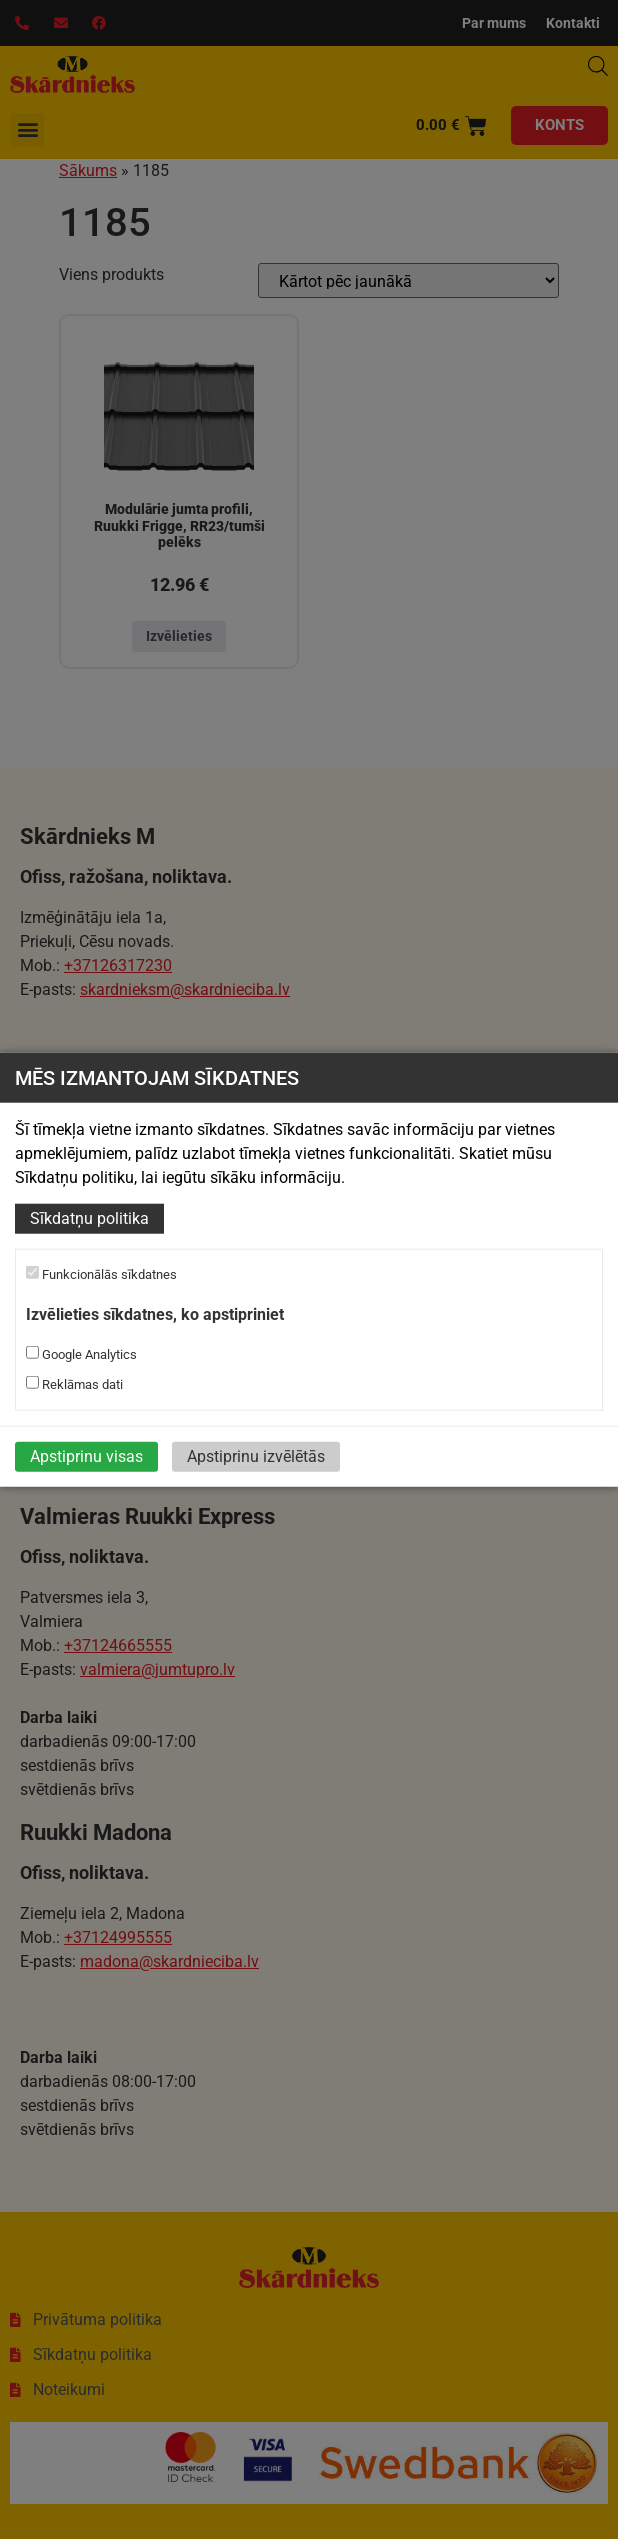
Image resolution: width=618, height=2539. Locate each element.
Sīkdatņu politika (89, 1218)
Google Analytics (81, 1354)
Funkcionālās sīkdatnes (101, 1274)
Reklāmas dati (74, 1384)
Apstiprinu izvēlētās (256, 1456)
